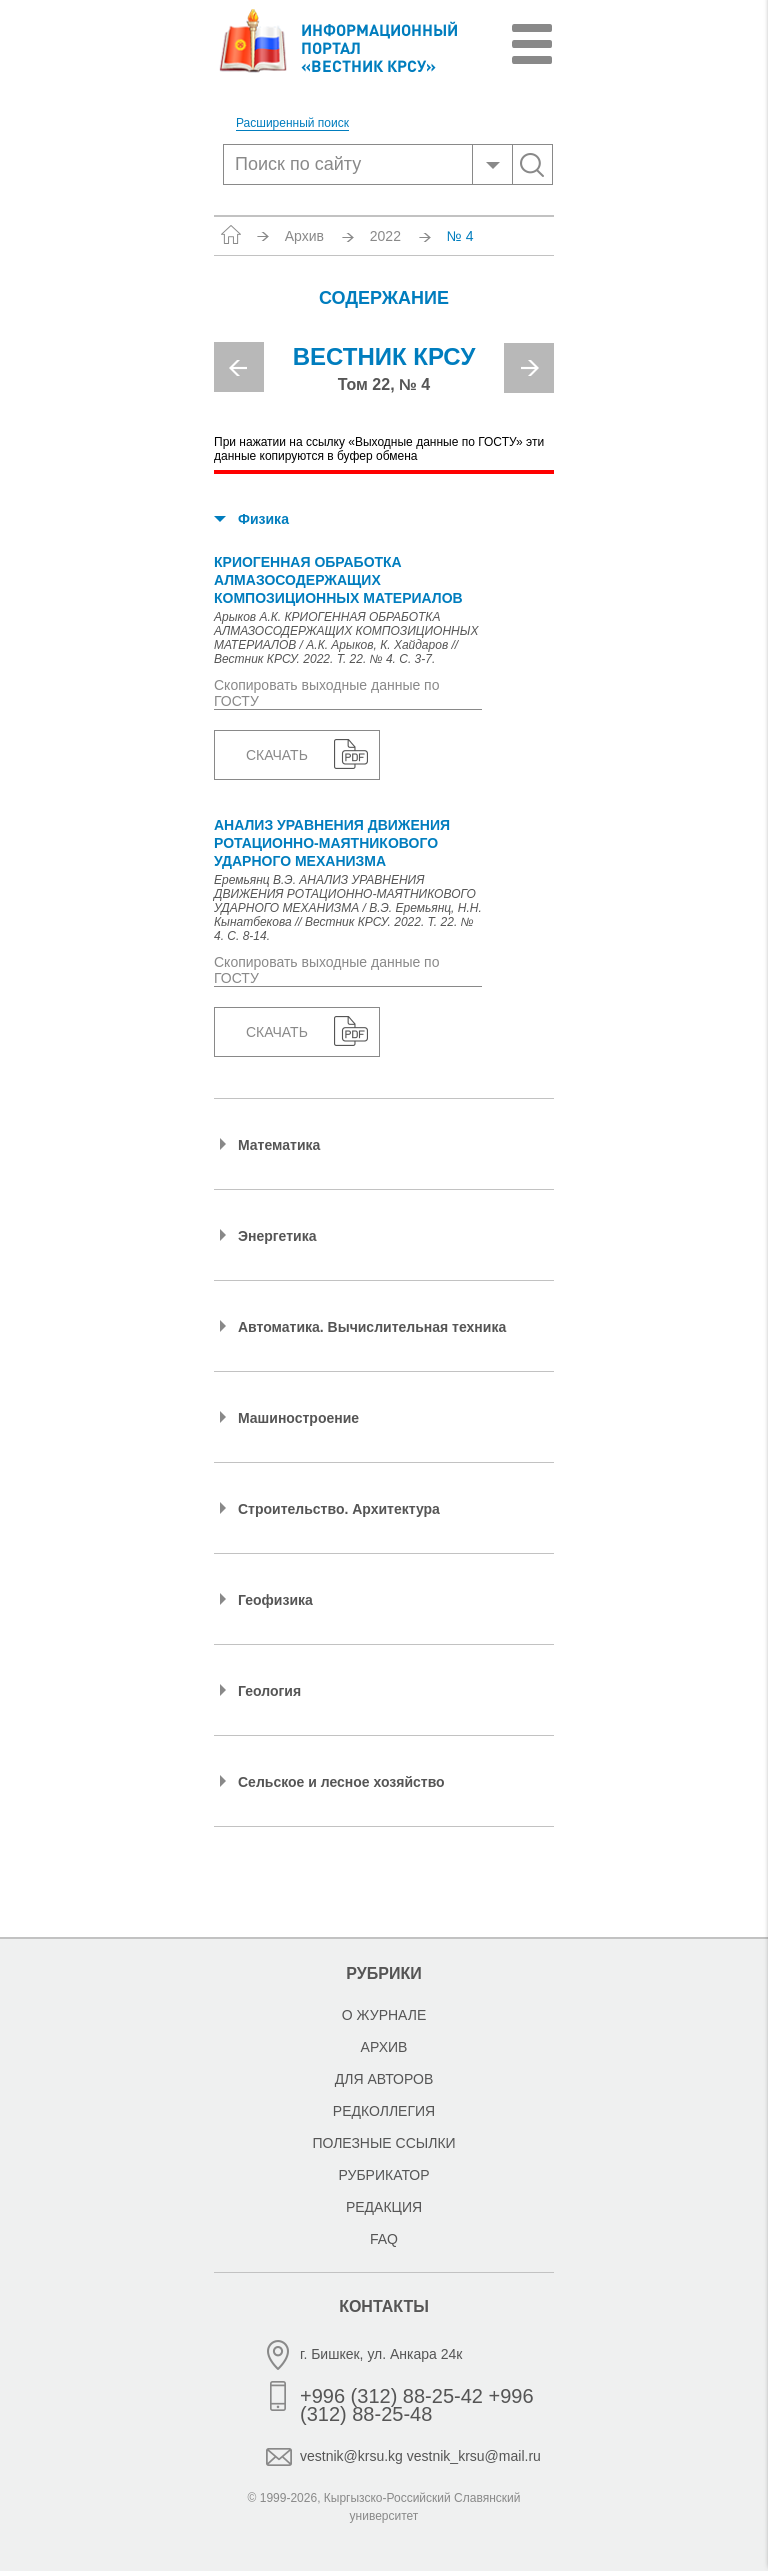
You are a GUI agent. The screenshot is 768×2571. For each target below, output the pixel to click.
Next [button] (529, 368)
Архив (304, 236)
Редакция (384, 2207)
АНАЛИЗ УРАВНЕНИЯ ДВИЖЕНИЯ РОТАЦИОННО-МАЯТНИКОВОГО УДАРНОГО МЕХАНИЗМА (332, 843)
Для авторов (384, 2079)
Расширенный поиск (292, 123)
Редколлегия (384, 2111)
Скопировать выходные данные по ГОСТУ (327, 693)
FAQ (384, 2239)
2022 (385, 236)
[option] (384, 376)
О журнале (384, 2015)
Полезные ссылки (383, 2143)
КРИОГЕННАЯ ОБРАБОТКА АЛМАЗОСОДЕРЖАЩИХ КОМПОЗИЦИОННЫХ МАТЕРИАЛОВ (338, 580)
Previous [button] (239, 367)
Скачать (277, 755)
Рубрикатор (383, 2175)
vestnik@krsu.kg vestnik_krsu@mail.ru (420, 2456)
